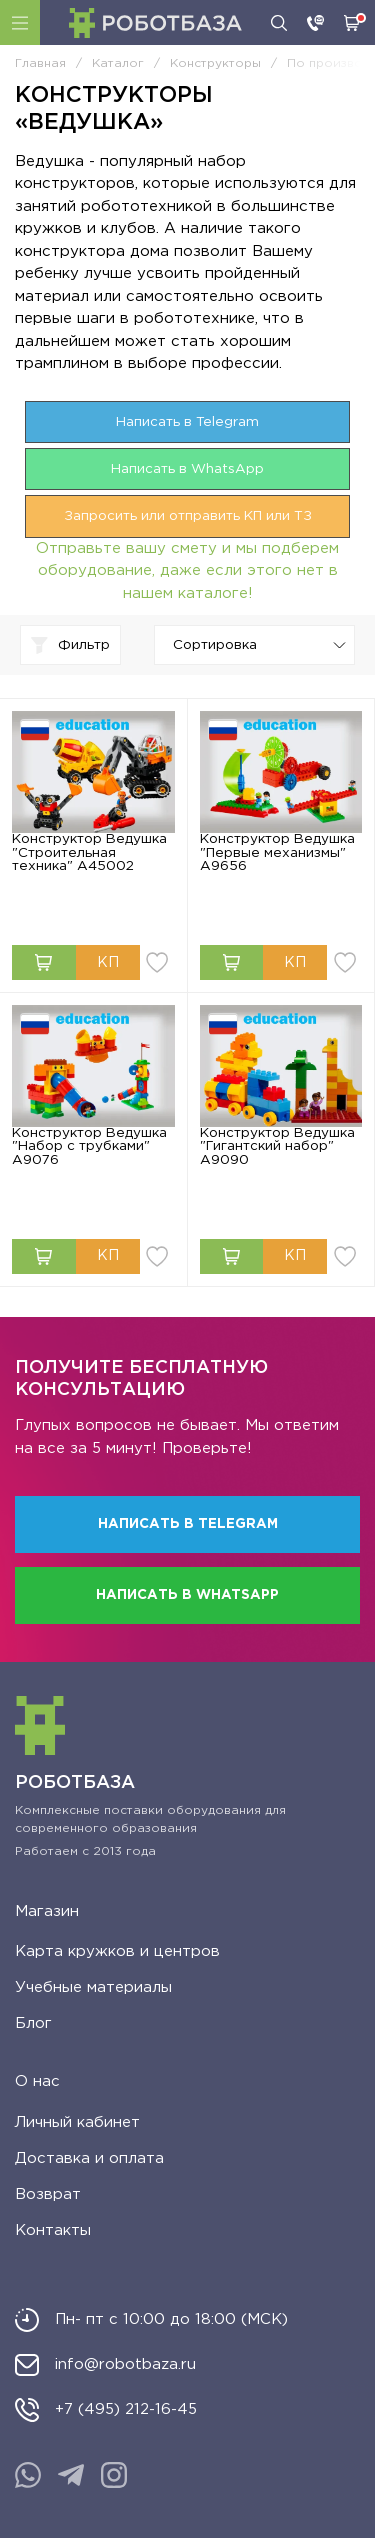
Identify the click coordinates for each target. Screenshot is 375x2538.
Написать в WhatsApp (187, 469)
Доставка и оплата (89, 2158)
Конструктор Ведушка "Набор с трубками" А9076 (89, 1146)
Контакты (53, 2230)
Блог (33, 2023)
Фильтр (70, 645)
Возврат (48, 2194)
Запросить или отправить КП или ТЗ (188, 516)
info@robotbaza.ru (125, 2364)
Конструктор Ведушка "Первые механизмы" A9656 (277, 852)
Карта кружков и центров (117, 1951)
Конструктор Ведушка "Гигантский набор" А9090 (277, 1146)
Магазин (47, 1911)
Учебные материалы (93, 1987)
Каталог (20, 23)
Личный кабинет (77, 2122)
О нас (37, 2081)
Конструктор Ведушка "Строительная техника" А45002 (89, 852)
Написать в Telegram (187, 422)
